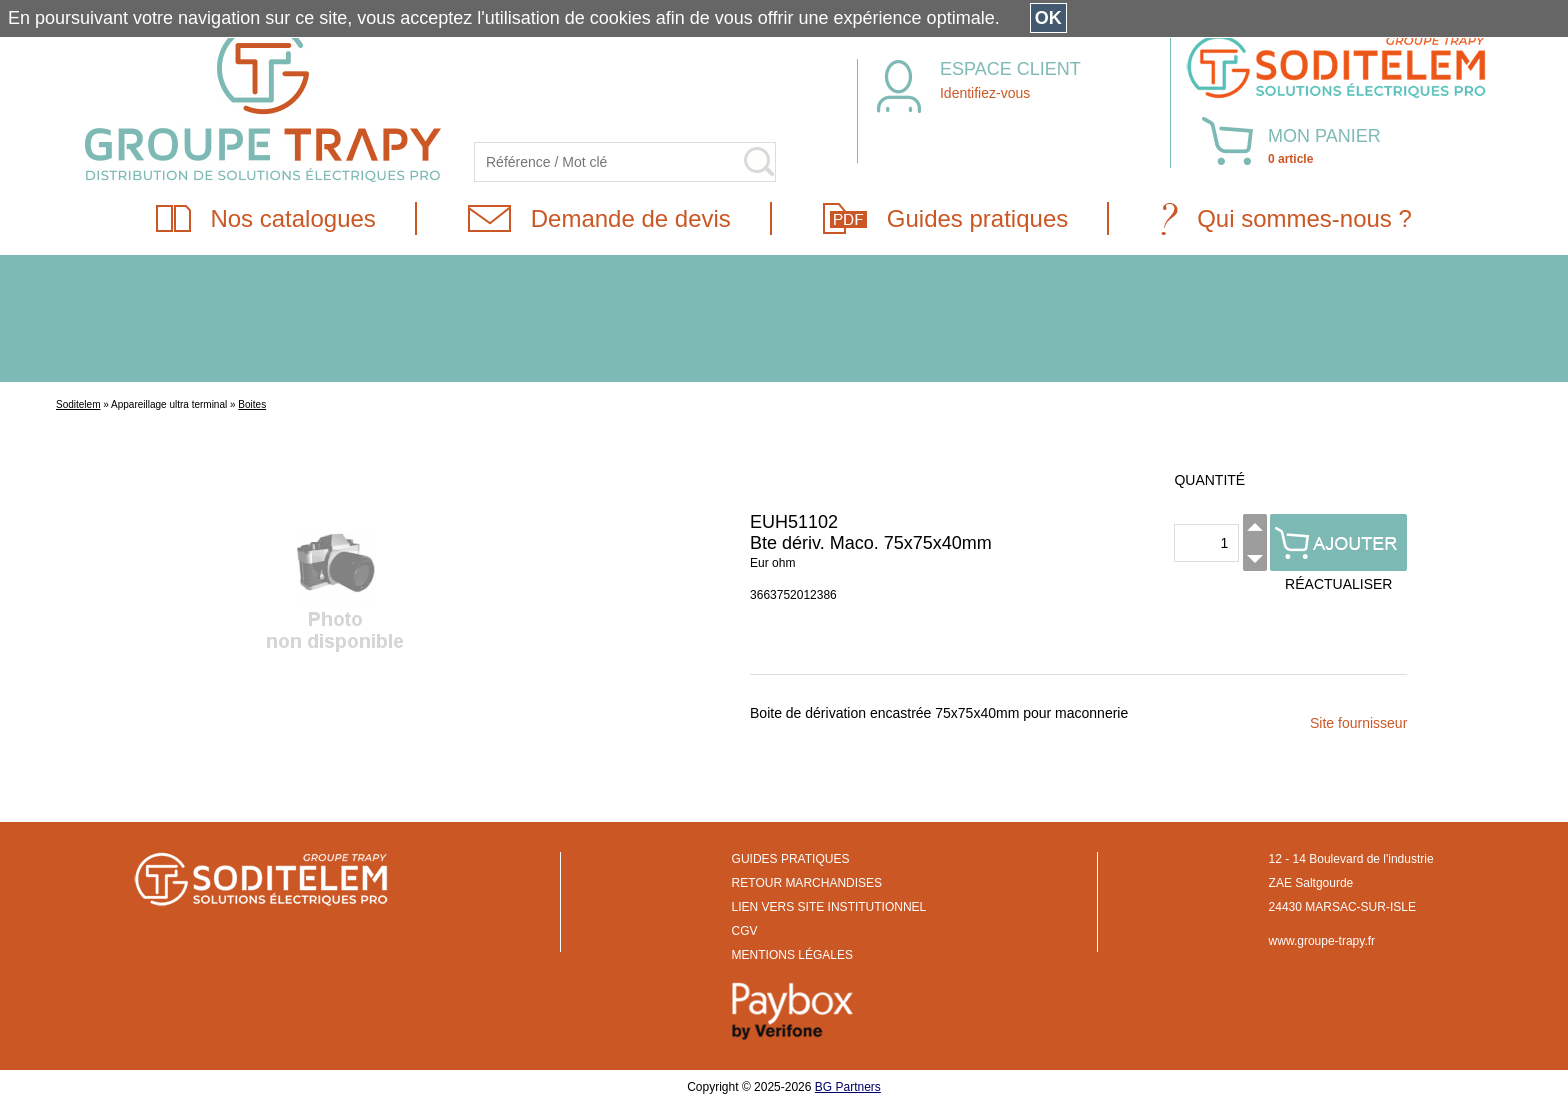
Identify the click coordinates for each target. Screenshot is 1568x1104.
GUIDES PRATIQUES (791, 859)
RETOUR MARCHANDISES (807, 883)
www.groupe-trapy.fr (1322, 941)
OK (1048, 18)
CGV (745, 931)
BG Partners (848, 1087)
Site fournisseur (1358, 723)
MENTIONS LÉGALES (792, 955)
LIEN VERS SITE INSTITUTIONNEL (829, 907)
